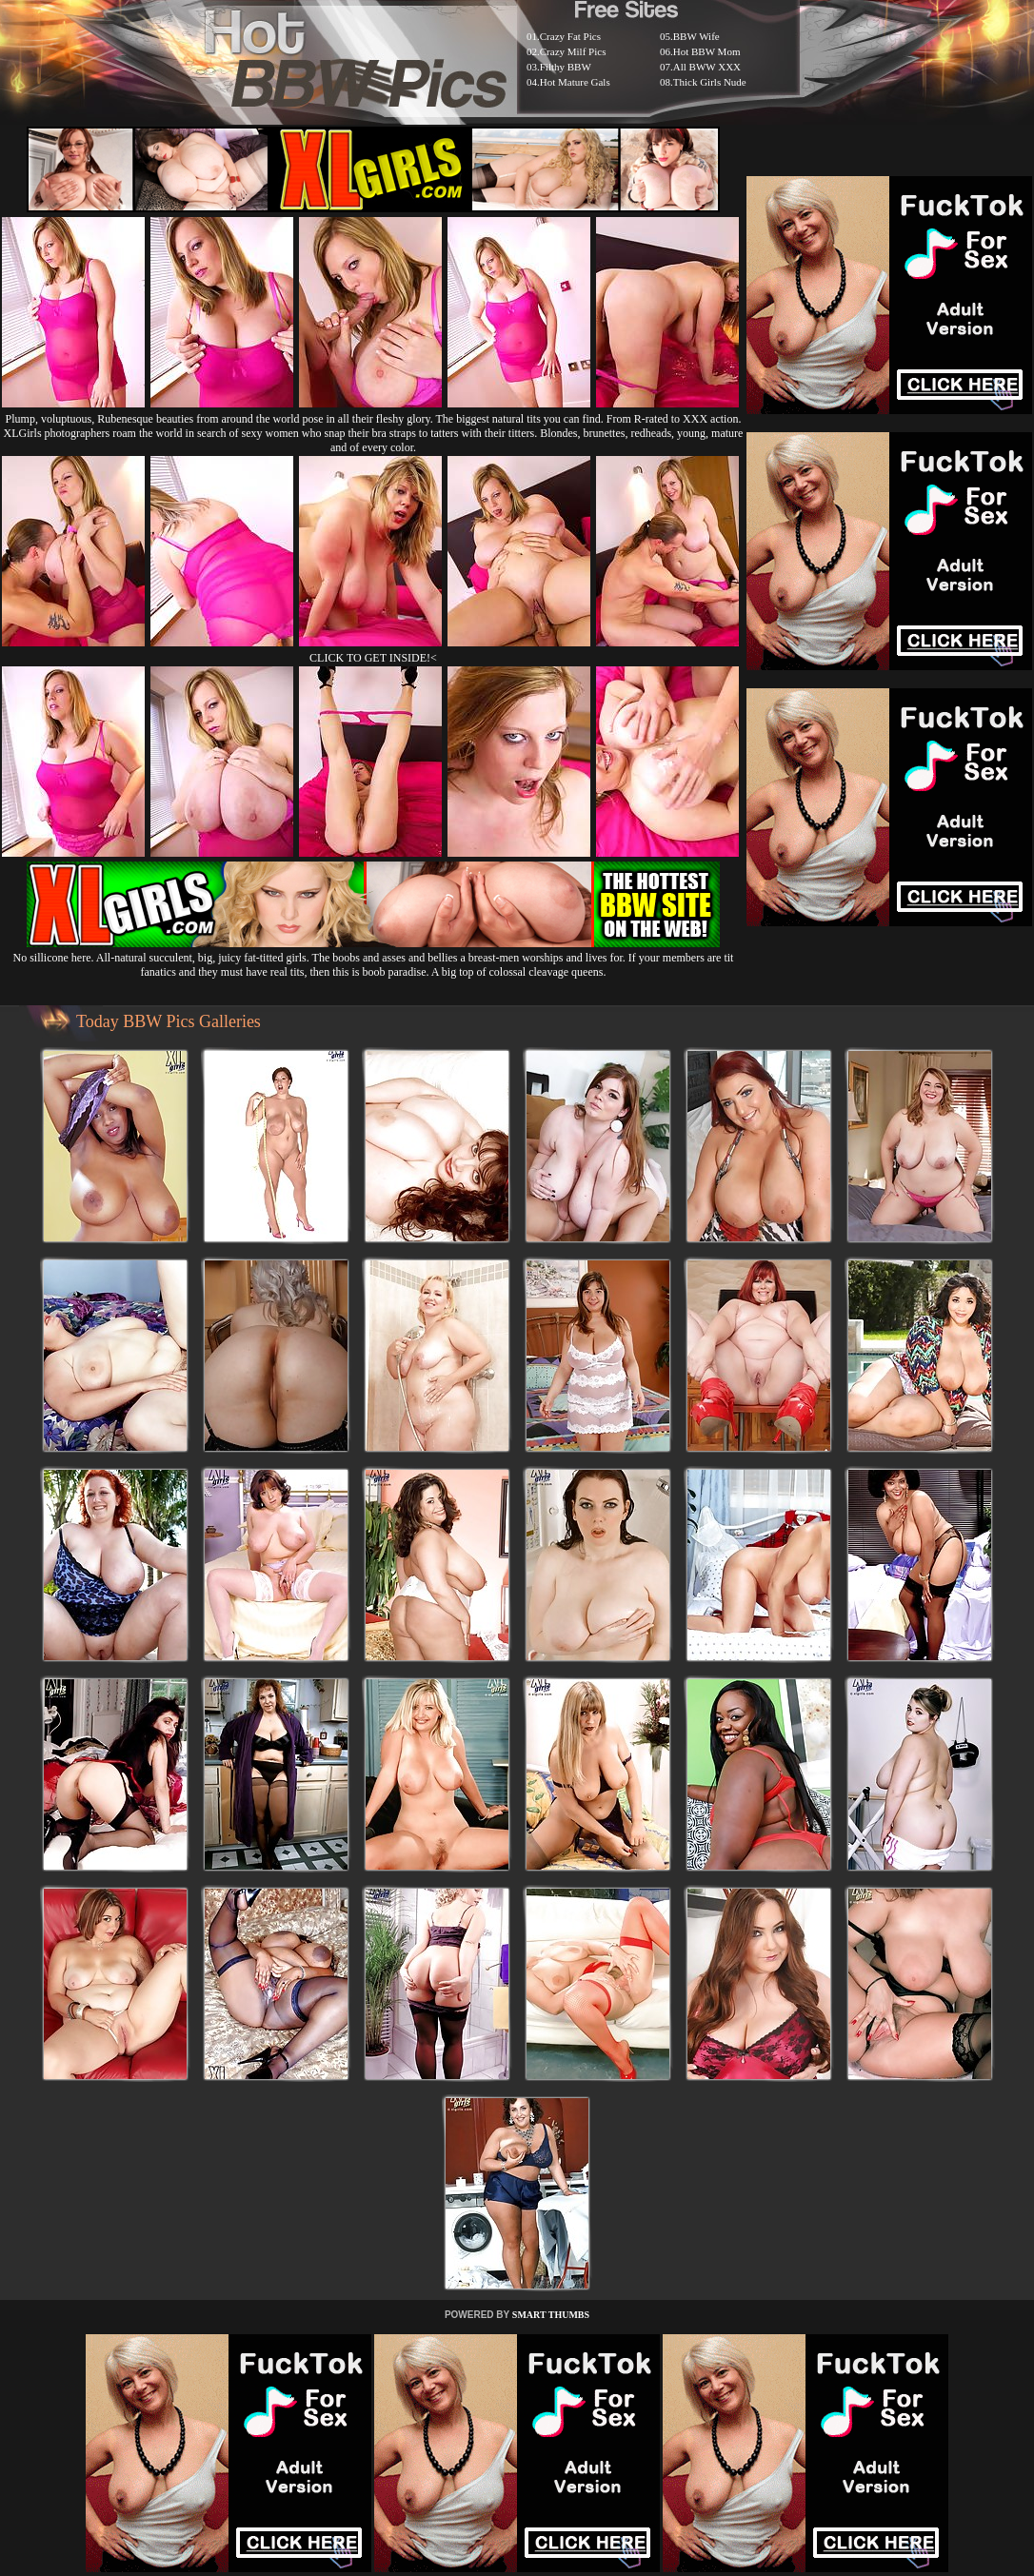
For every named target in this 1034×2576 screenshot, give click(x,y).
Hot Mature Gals (575, 82)
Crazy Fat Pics (570, 36)
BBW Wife (696, 36)
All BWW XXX (707, 66)
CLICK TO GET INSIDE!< (373, 657)
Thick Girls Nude (709, 82)
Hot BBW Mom (707, 51)
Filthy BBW (565, 66)
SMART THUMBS (550, 2314)
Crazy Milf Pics (573, 51)
